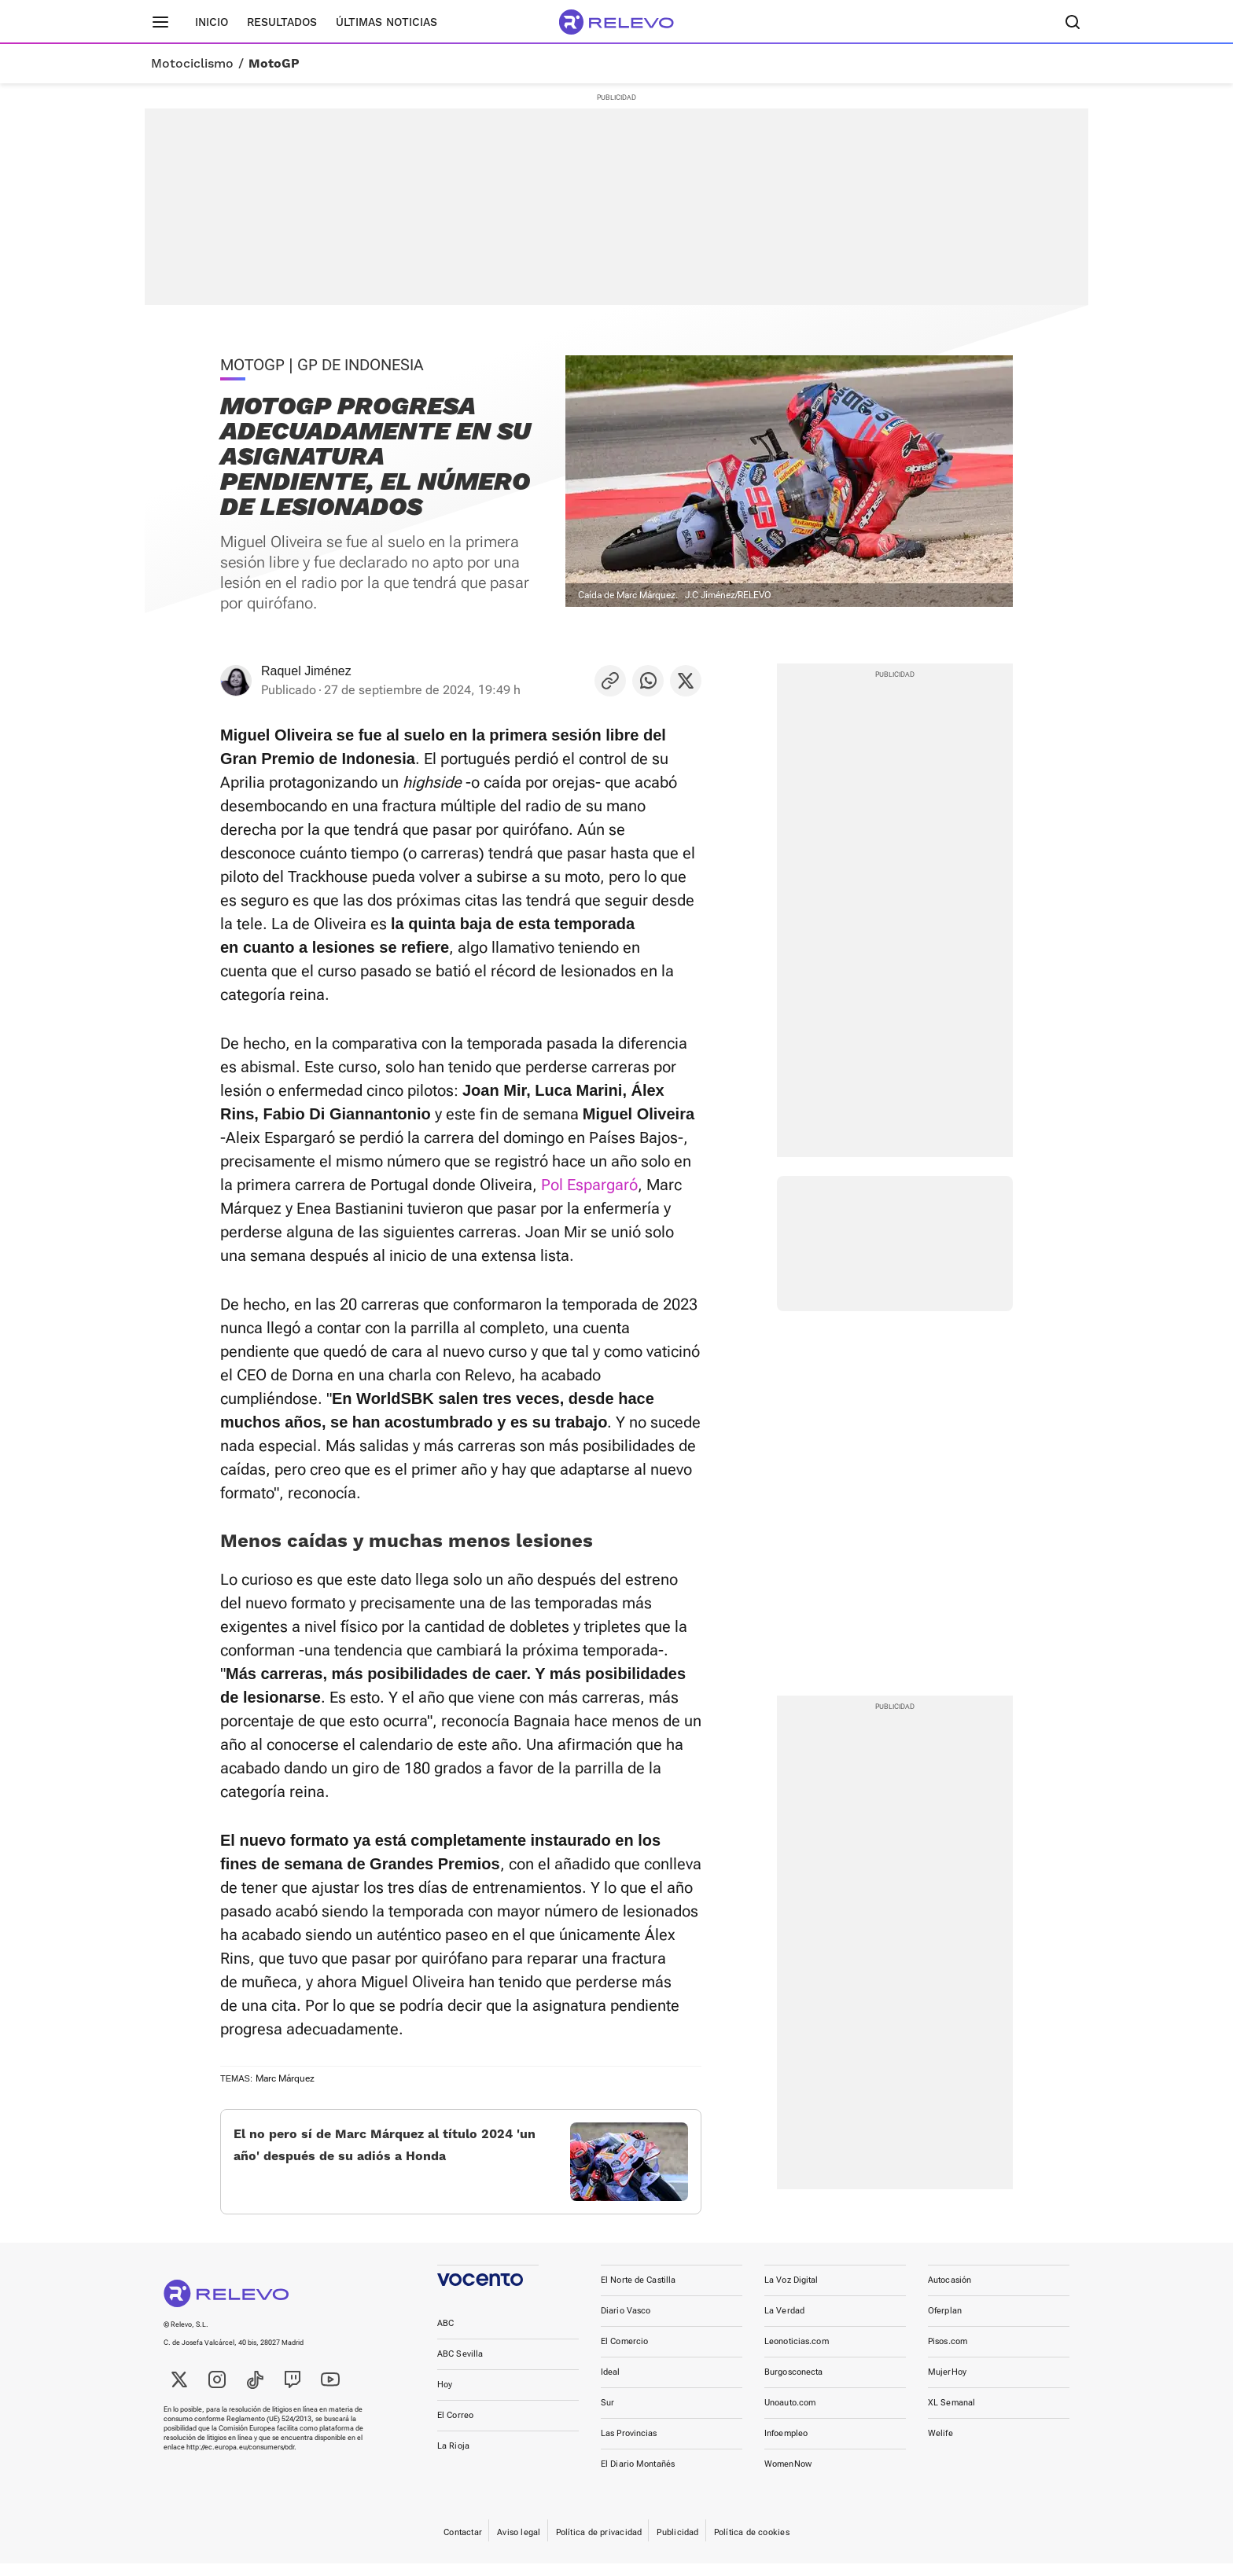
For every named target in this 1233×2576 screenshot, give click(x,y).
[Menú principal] (160, 22)
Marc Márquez (285, 2078)
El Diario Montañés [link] (638, 2476)
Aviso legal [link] (518, 2545)
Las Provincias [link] (629, 2446)
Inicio (211, 22)
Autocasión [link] (949, 2293)
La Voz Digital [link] (791, 2293)
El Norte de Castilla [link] (638, 2293)
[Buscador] (1072, 22)
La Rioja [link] (453, 2458)
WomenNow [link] (788, 2476)
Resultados (282, 22)
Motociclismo (192, 64)
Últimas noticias (386, 22)
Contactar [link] (463, 2545)
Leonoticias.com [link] (796, 2354)
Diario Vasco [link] (625, 2323)
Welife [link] (940, 2446)
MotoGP (274, 64)
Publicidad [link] (677, 2545)
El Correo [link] (455, 2428)
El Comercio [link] (624, 2354)
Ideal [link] (610, 2384)
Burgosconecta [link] (793, 2384)
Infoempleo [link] (786, 2446)
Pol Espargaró (589, 1184)
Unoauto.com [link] (789, 2415)
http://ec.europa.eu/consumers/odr (240, 2460)
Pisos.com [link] (947, 2354)
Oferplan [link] (945, 2323)
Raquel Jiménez (306, 671)
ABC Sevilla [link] (460, 2366)
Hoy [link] (444, 2397)
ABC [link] (445, 2336)
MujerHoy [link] (947, 2384)
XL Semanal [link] (951, 2415)
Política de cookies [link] (751, 2545)
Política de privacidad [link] (599, 2545)
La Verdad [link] (784, 2323)
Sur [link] (607, 2415)
